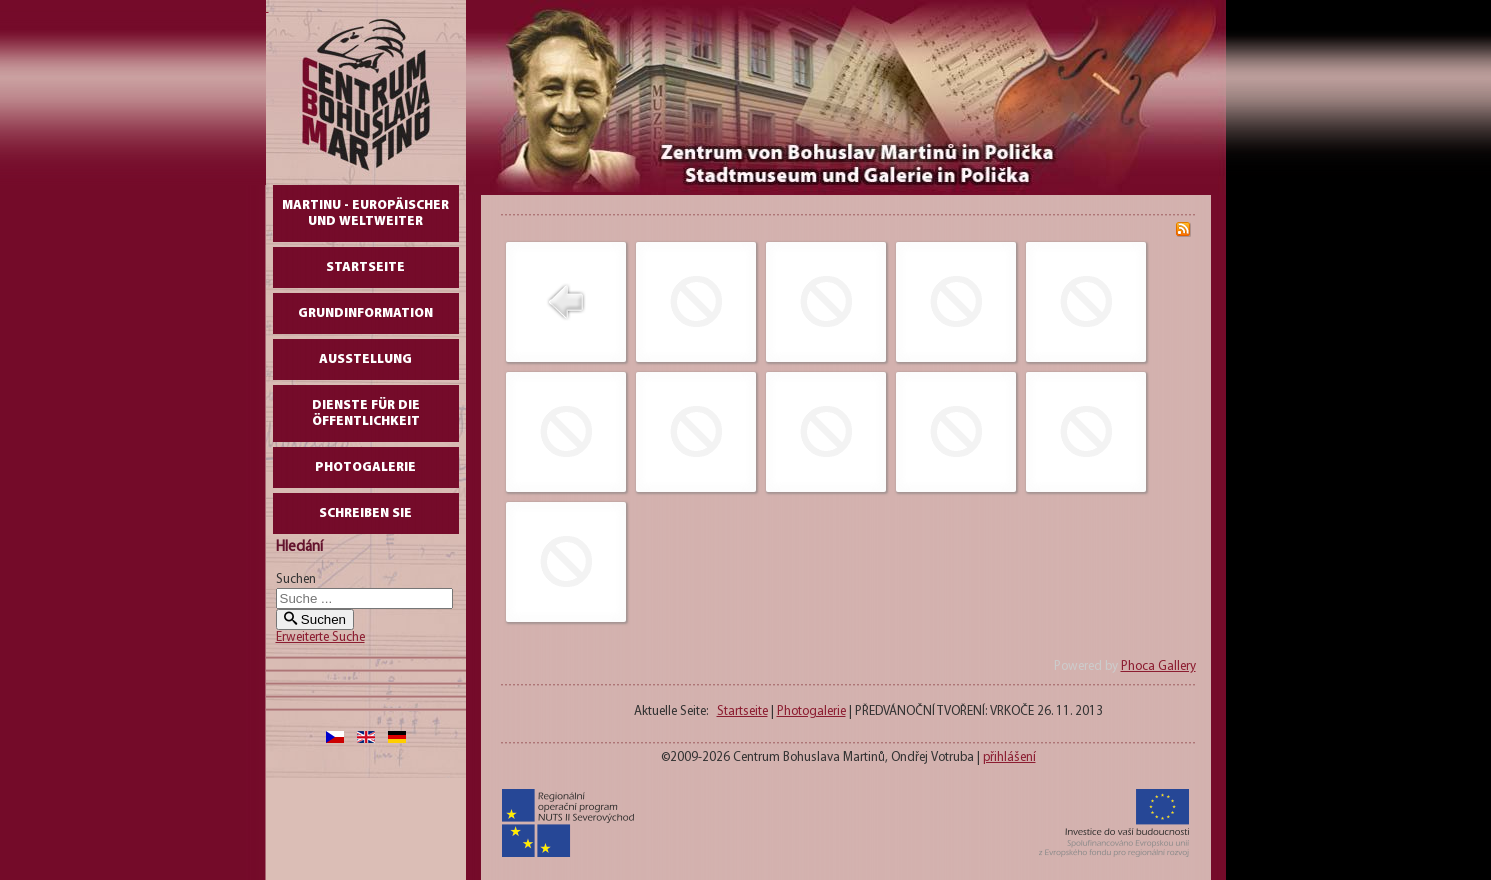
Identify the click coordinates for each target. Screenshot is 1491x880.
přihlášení (1009, 757)
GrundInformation (365, 313)
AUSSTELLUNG (365, 359)
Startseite (365, 267)
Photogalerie (365, 467)
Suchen (296, 579)
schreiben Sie (365, 513)
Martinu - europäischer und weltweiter (365, 213)
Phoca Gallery (1158, 666)
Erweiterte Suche (320, 637)
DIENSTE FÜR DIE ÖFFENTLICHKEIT (366, 413)
